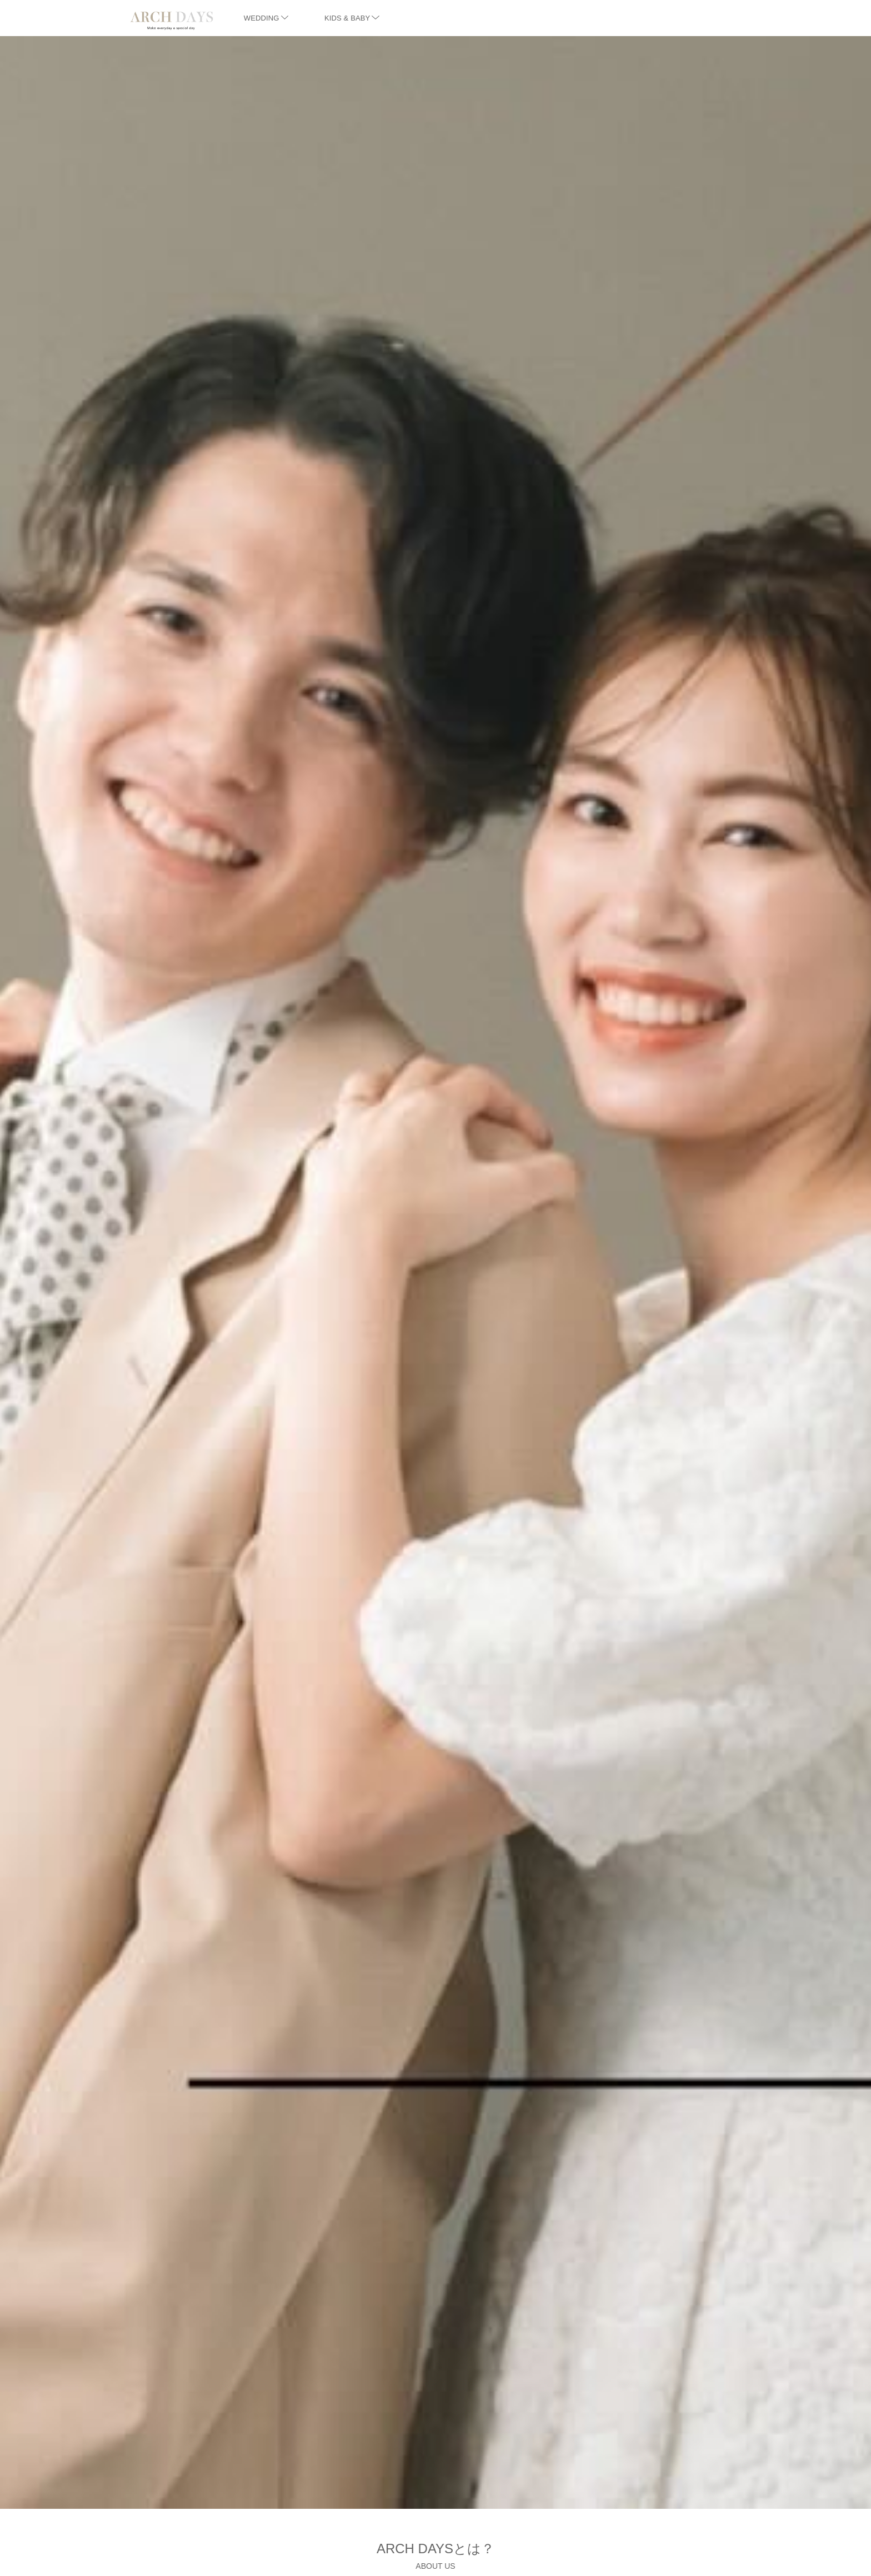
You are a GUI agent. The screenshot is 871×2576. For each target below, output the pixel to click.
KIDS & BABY (351, 18)
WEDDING (266, 18)
